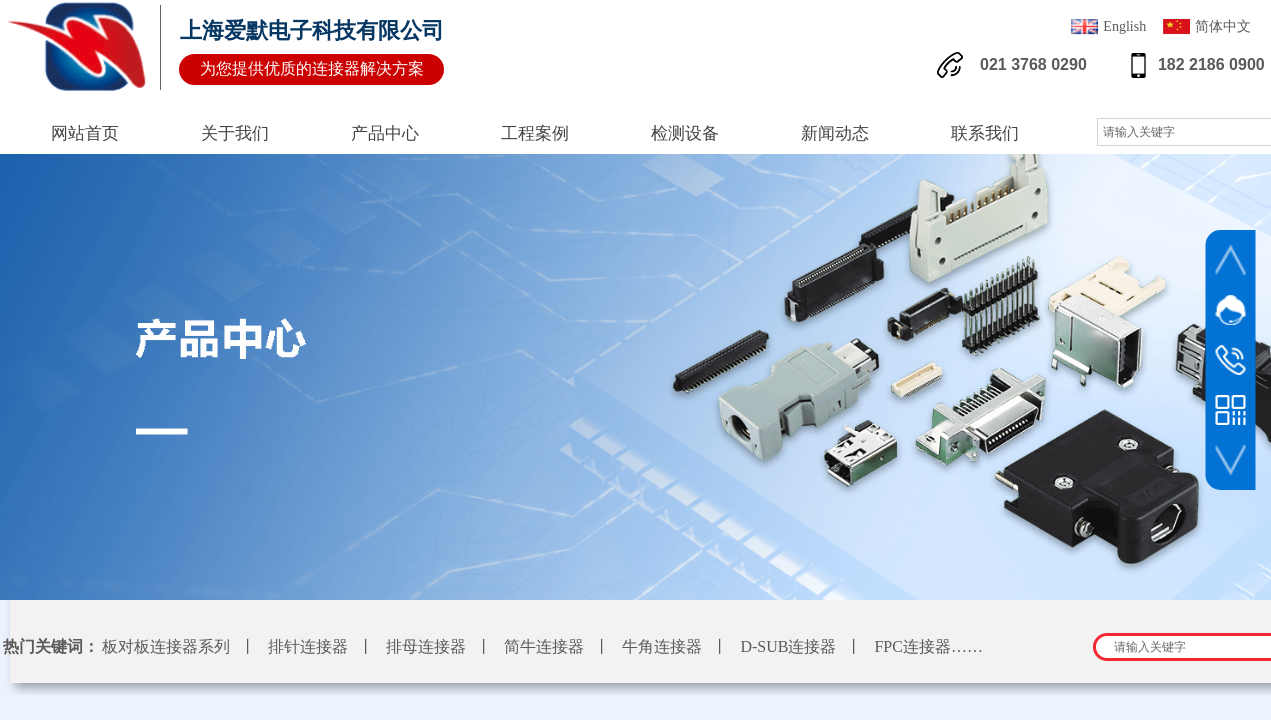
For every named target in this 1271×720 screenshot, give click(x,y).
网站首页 (85, 133)
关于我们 (235, 133)
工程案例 (535, 133)
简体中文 (1207, 28)
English (1108, 28)
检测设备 (685, 133)
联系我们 (985, 133)
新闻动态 (835, 133)
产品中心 (385, 133)
